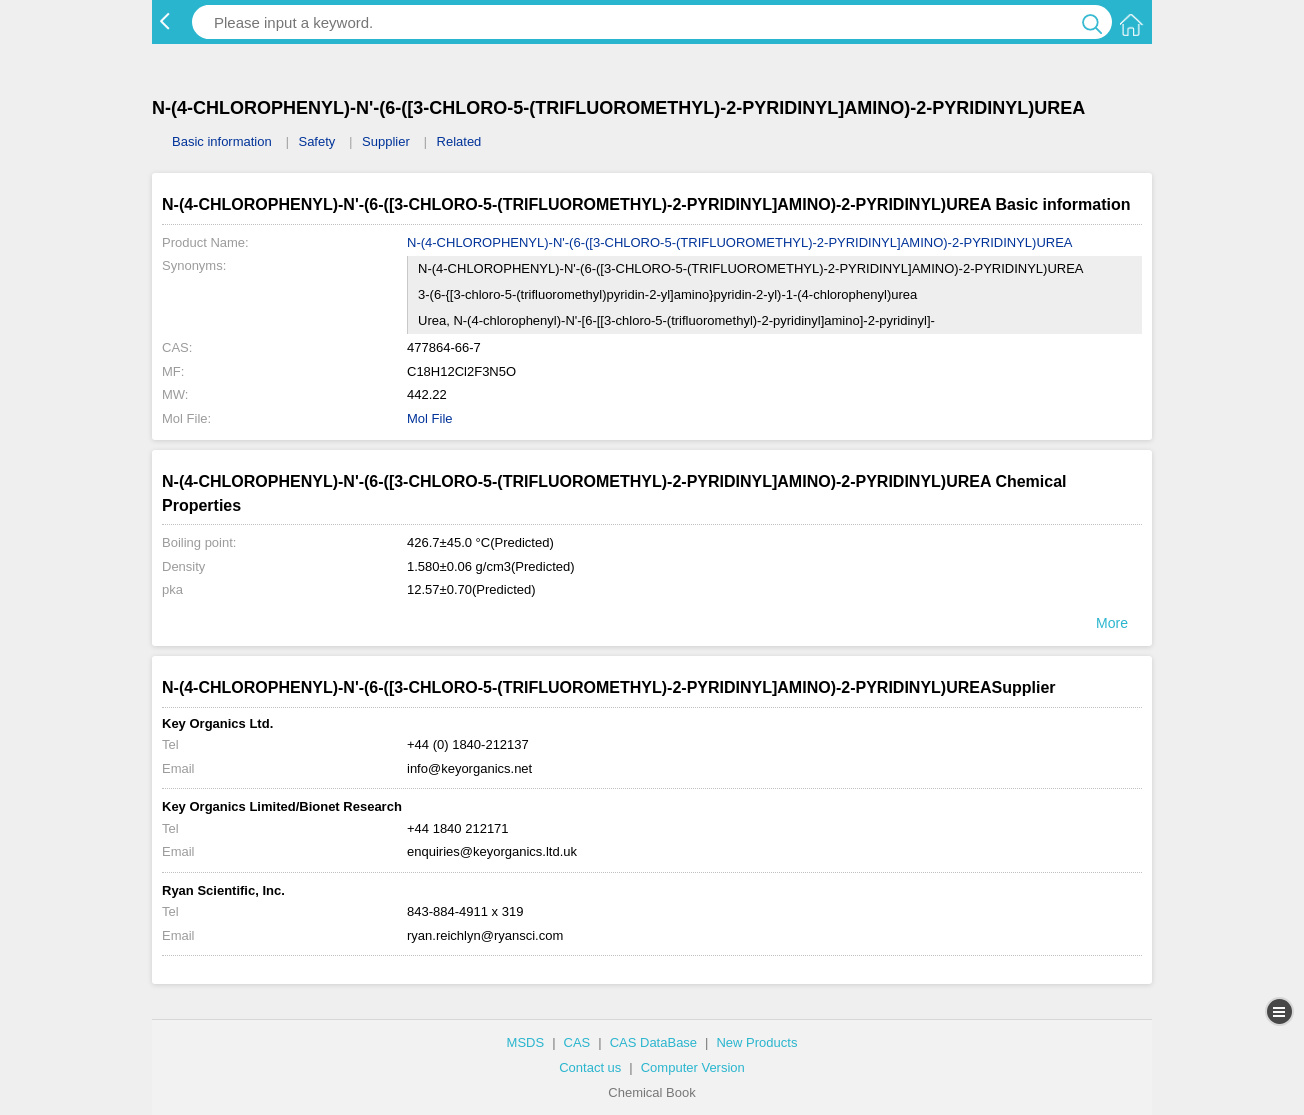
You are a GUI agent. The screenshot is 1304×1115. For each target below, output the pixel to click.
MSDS (526, 1042)
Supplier (386, 141)
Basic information (222, 141)
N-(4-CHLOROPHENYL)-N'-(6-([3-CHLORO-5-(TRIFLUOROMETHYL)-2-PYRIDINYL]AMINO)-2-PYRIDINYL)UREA (740, 242)
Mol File (430, 418)
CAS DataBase (653, 1042)
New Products (756, 1042)
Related (459, 141)
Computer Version (693, 1067)
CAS (577, 1042)
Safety (316, 141)
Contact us (590, 1067)
